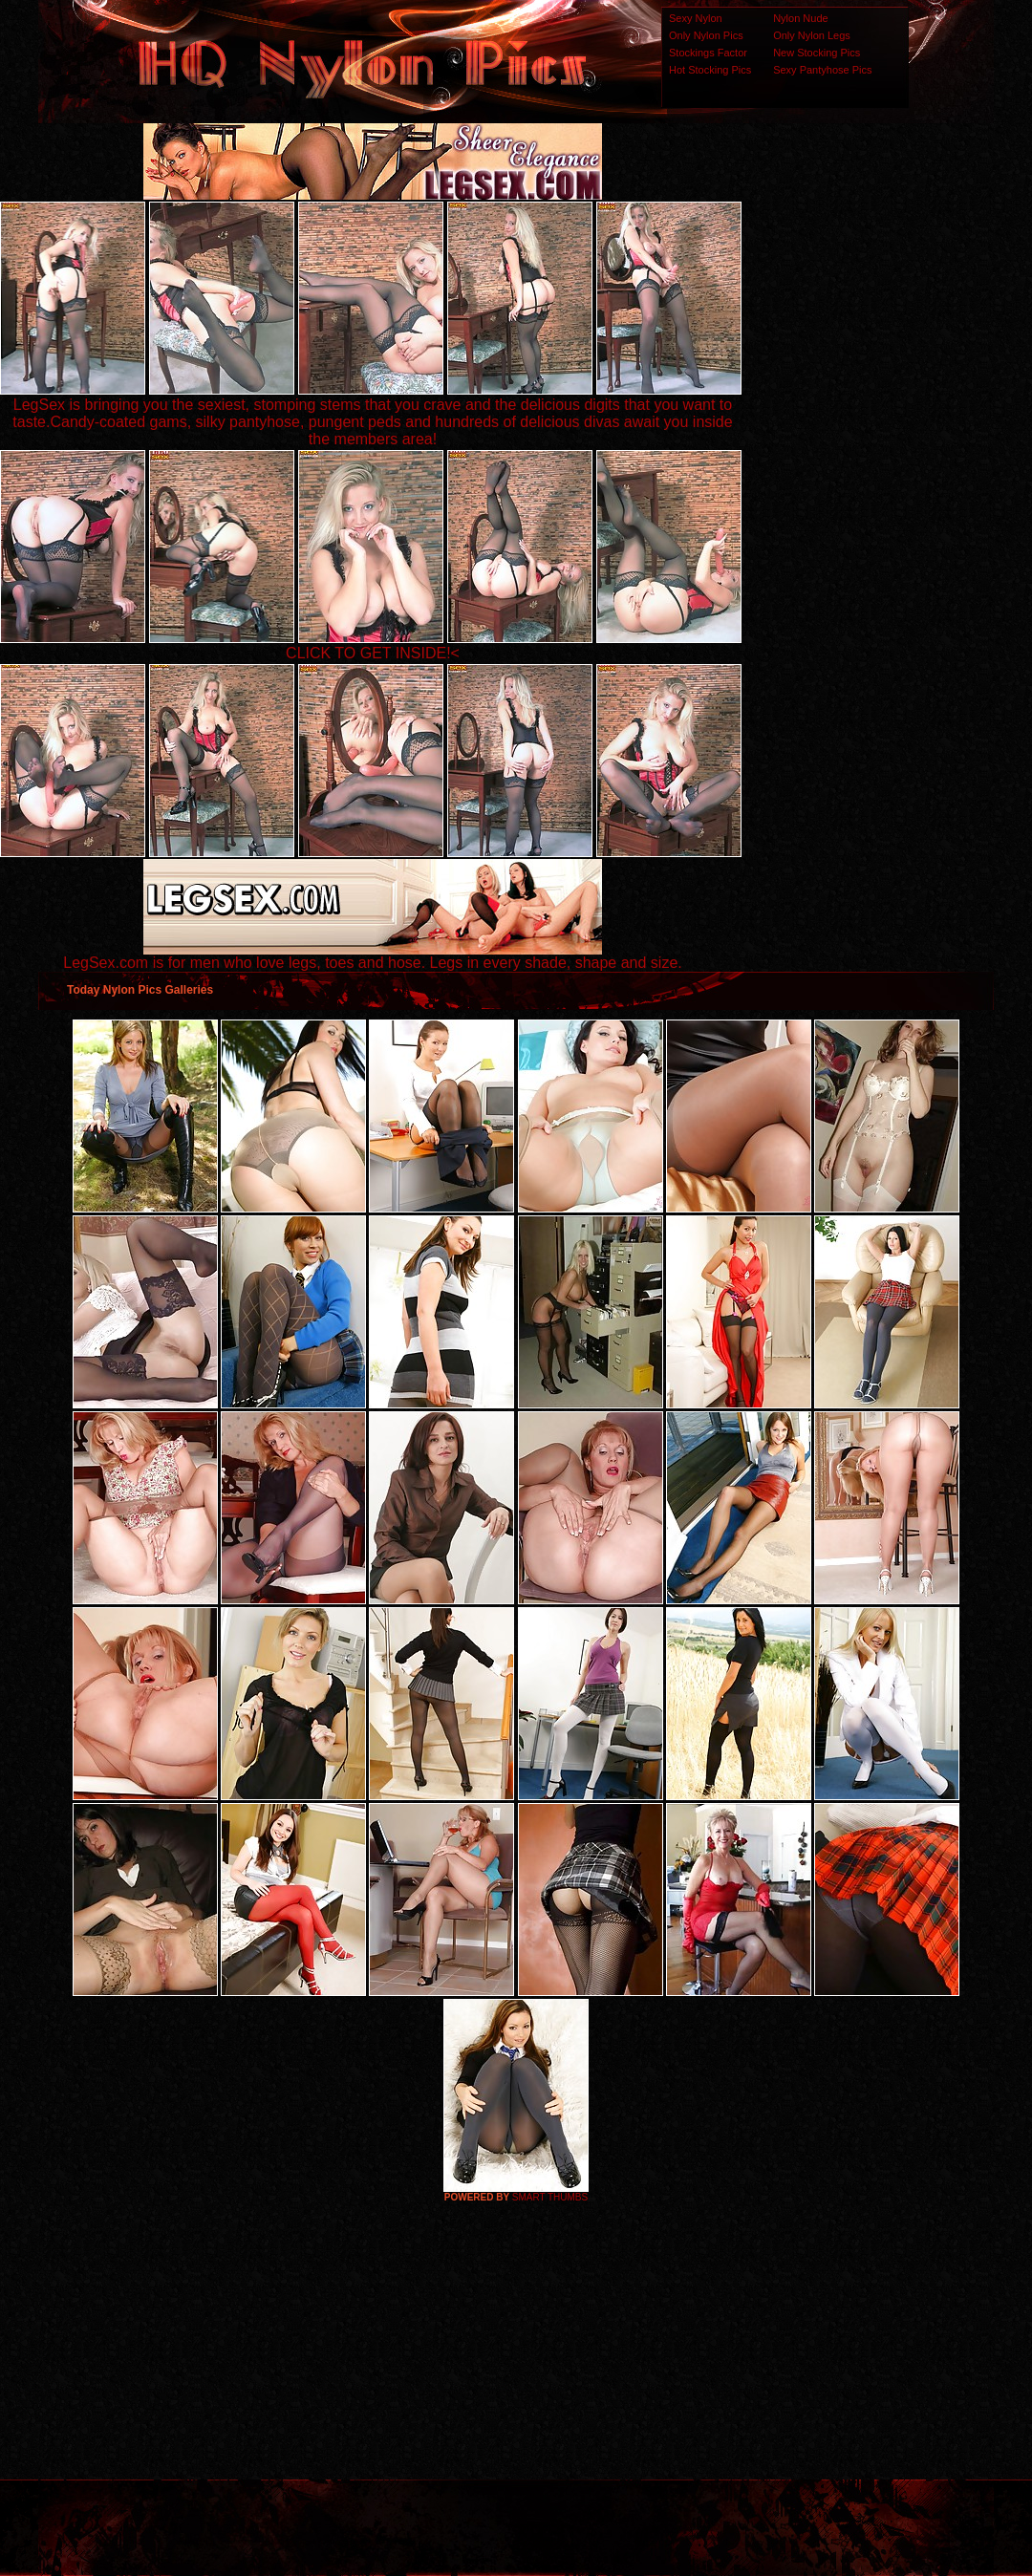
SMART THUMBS (550, 2197)
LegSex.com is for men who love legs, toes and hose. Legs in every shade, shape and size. (372, 956)
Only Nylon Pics (706, 35)
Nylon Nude (800, 18)
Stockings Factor (708, 52)
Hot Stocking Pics (710, 69)
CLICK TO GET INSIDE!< (373, 653)
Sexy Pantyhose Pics (822, 69)
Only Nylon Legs (811, 35)
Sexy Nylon (695, 18)
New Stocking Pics (816, 52)
